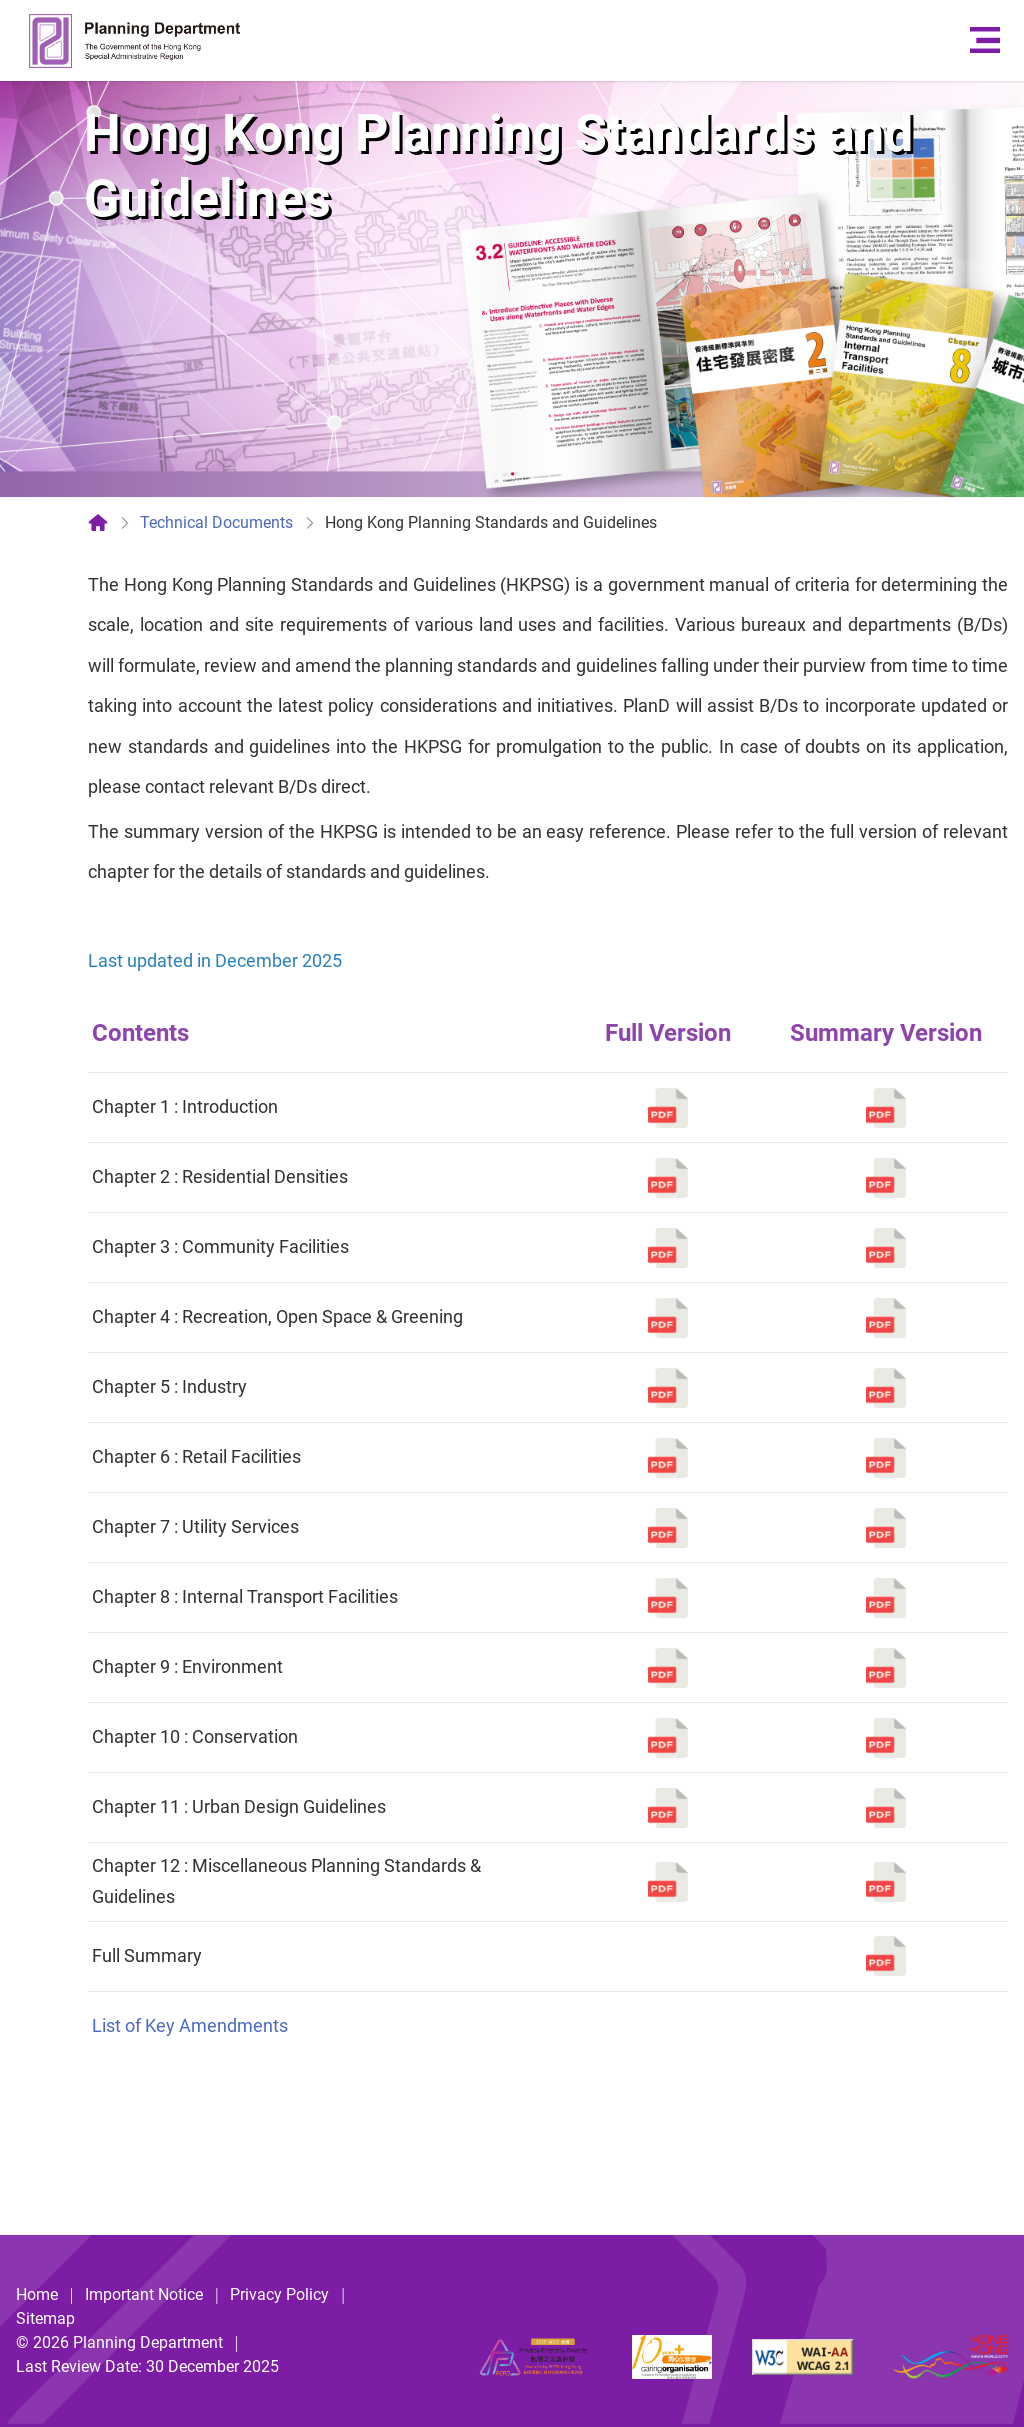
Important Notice (144, 2294)
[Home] (98, 522)
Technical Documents (216, 522)
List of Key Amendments (190, 2025)
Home (37, 2294)
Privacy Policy (279, 2294)
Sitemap (45, 2318)
